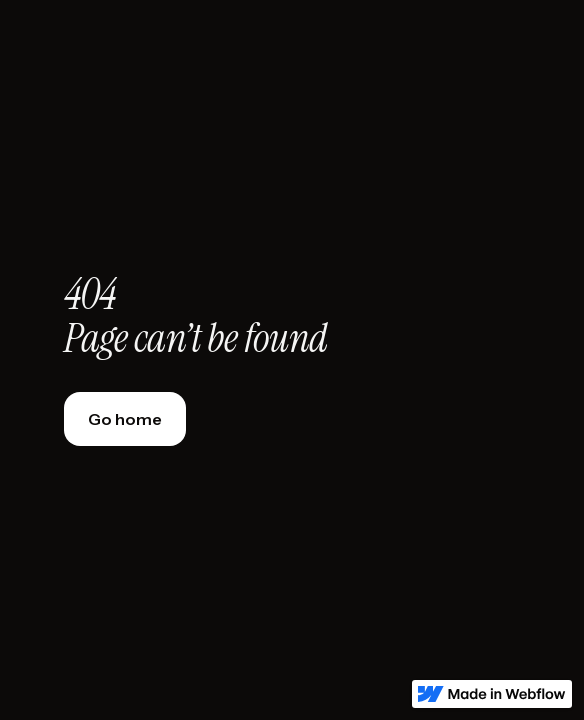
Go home (125, 419)
